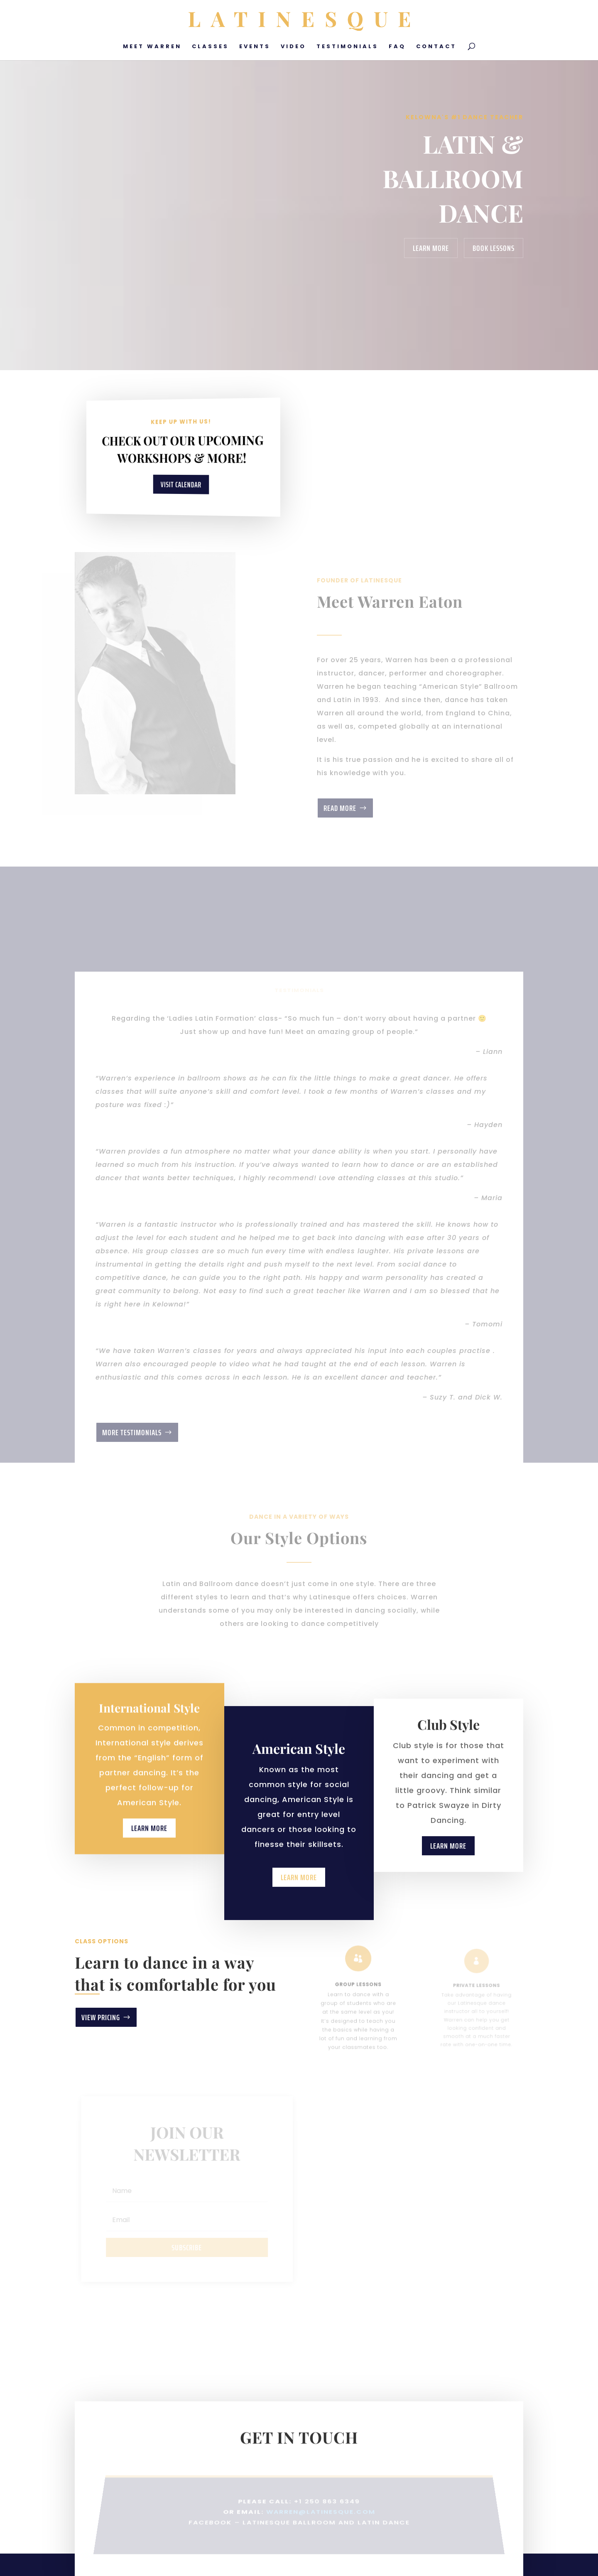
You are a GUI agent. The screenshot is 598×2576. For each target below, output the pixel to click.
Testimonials (347, 47)
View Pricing (100, 2017)
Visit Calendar (181, 484)
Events (254, 47)
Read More (340, 808)
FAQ (397, 47)
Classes (210, 47)
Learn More (431, 248)
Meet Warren (152, 47)
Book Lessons (494, 248)
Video (293, 47)
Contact (436, 47)
